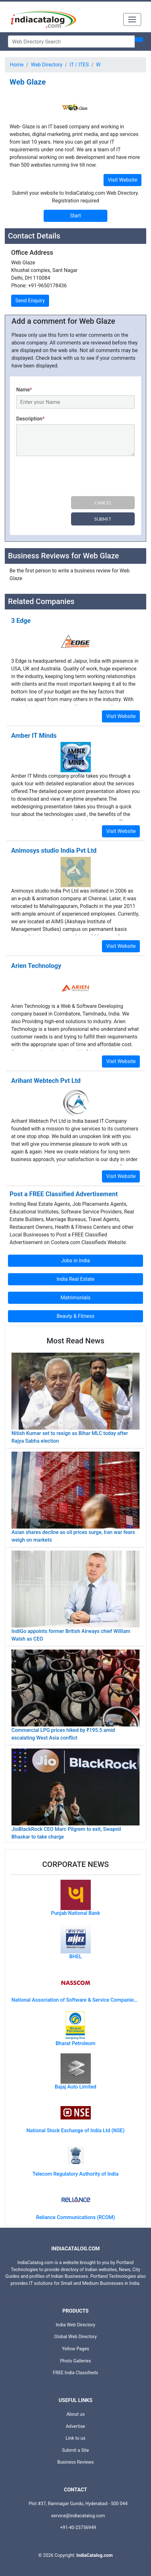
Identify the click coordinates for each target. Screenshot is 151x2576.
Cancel (103, 502)
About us (75, 2414)
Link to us (75, 2438)
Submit (102, 519)
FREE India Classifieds (75, 2373)
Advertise (75, 2426)
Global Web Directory (75, 2336)
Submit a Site (75, 2450)
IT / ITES (79, 65)
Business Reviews (75, 2462)
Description (30, 419)
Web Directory (46, 65)
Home (17, 65)
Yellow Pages (75, 2349)
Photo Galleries (75, 2361)
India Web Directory (75, 2325)
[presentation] (64, 477)
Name (24, 390)
